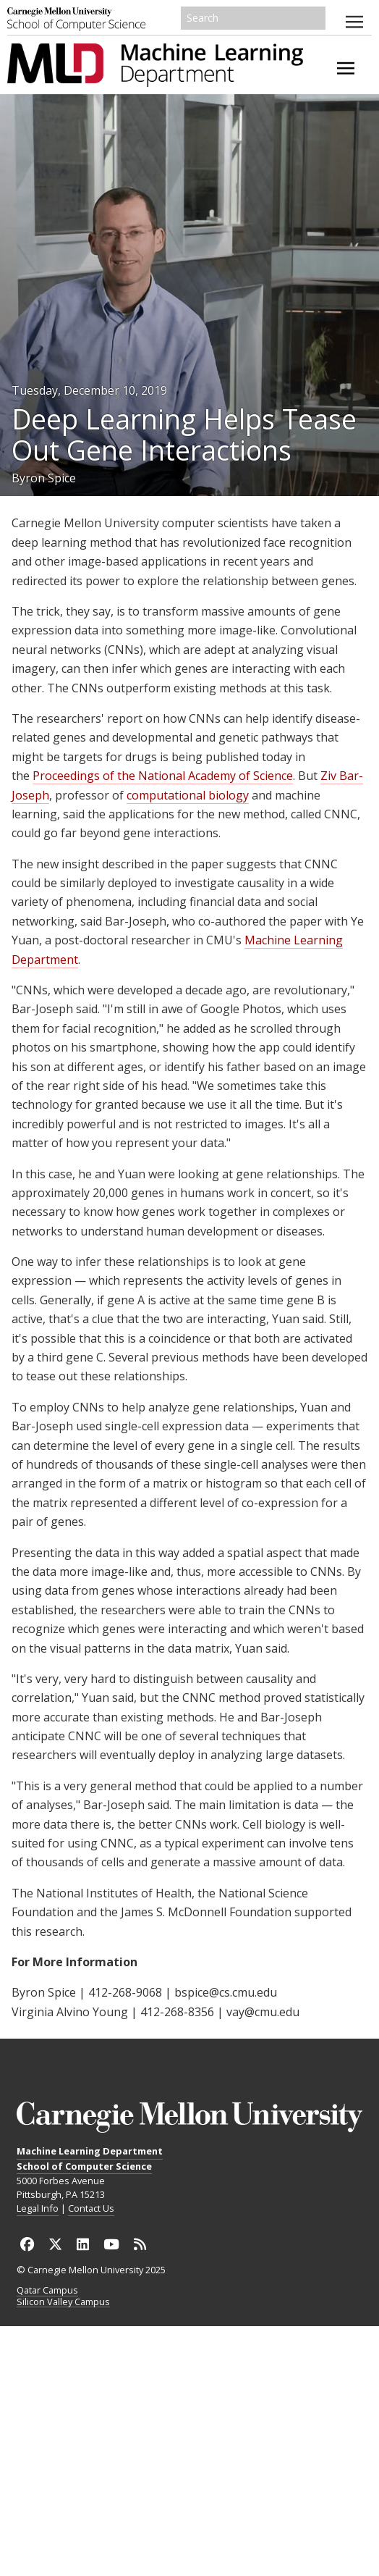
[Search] (253, 18)
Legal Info (38, 2208)
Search (315, 18)
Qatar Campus (47, 2290)
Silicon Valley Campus (63, 2302)
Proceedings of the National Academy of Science (163, 776)
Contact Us (91, 2208)
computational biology (188, 795)
